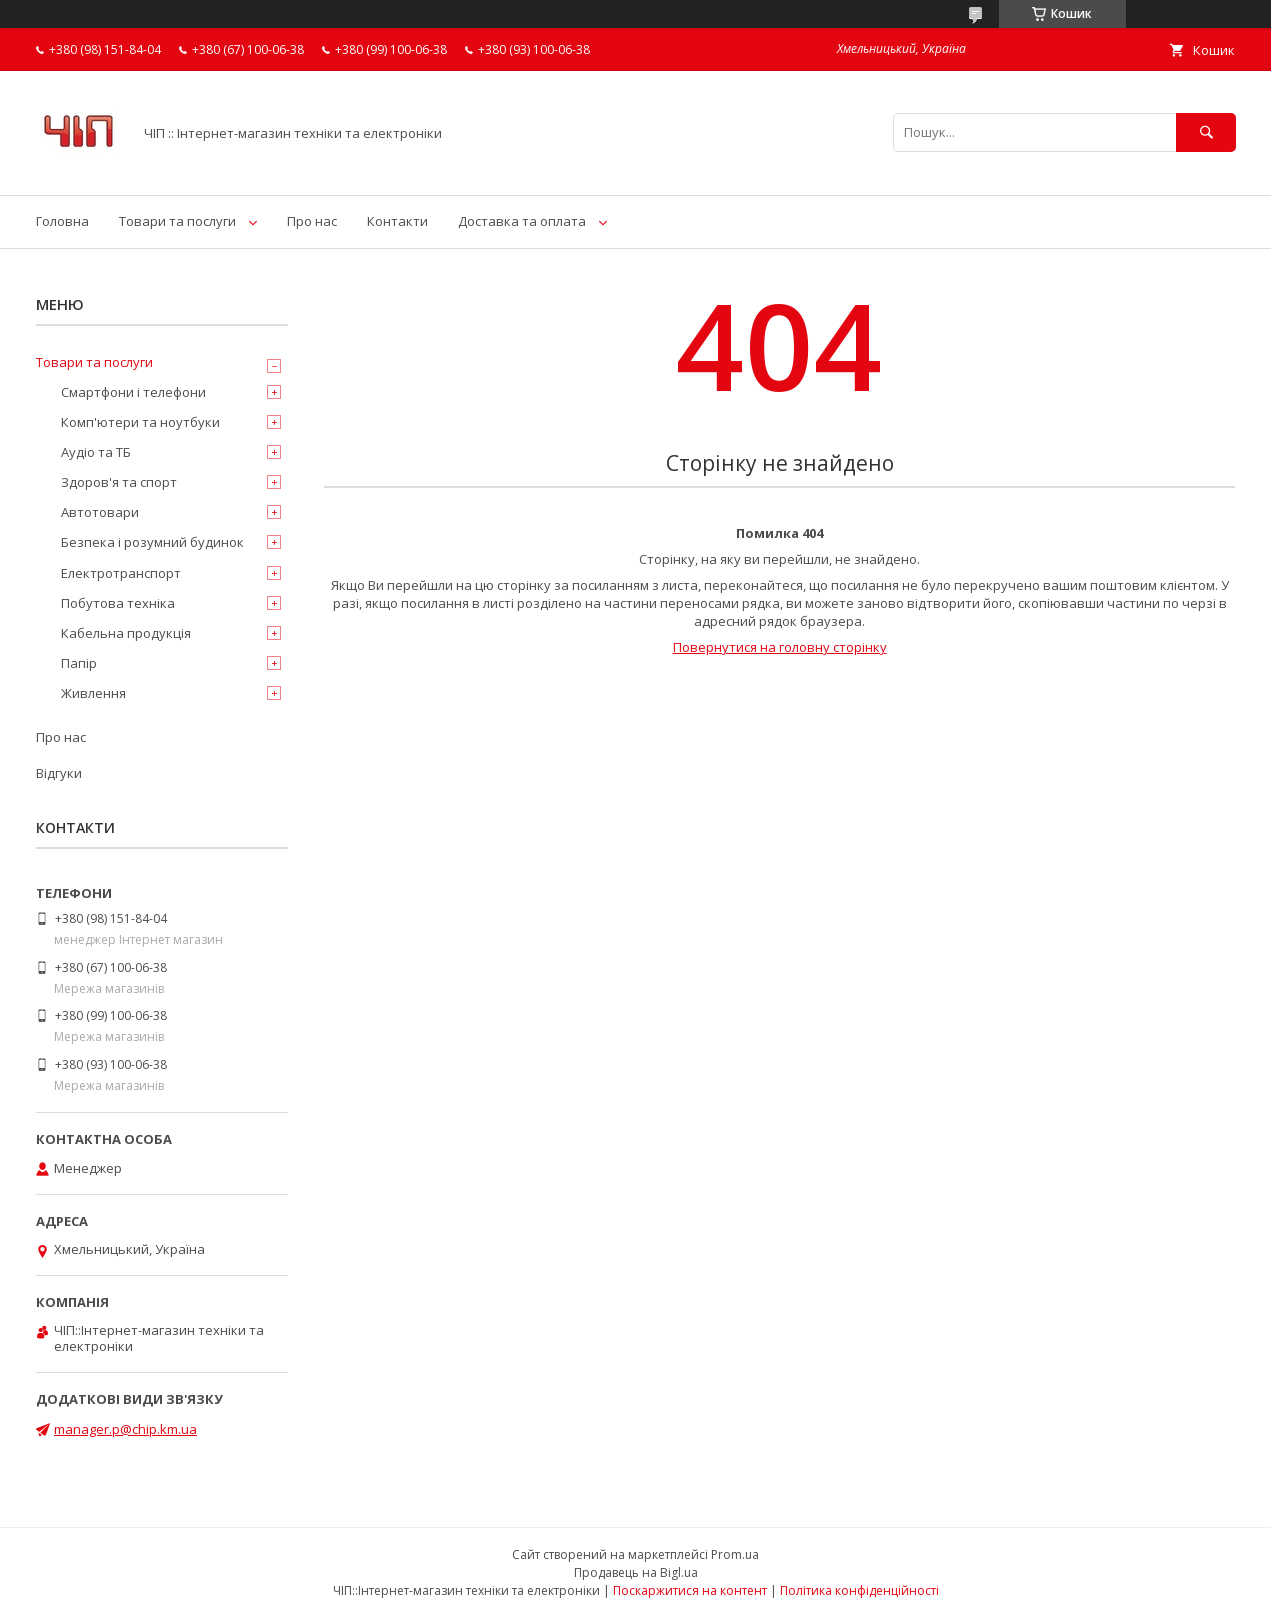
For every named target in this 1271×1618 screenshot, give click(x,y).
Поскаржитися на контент (690, 1590)
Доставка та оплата (522, 221)
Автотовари (100, 512)
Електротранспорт (121, 573)
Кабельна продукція (126, 633)
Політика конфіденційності (859, 1590)
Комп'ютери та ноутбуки (140, 422)
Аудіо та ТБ (96, 452)
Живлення (93, 693)
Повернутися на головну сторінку (780, 647)
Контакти (397, 221)
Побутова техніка (118, 603)
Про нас (312, 221)
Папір (79, 663)
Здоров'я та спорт (119, 482)
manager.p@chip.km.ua (125, 1429)
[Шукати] (1206, 132)
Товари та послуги (177, 221)
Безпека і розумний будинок (152, 542)
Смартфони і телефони (133, 392)
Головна (62, 221)
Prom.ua (735, 1554)
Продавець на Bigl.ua (636, 1572)
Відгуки (59, 773)
